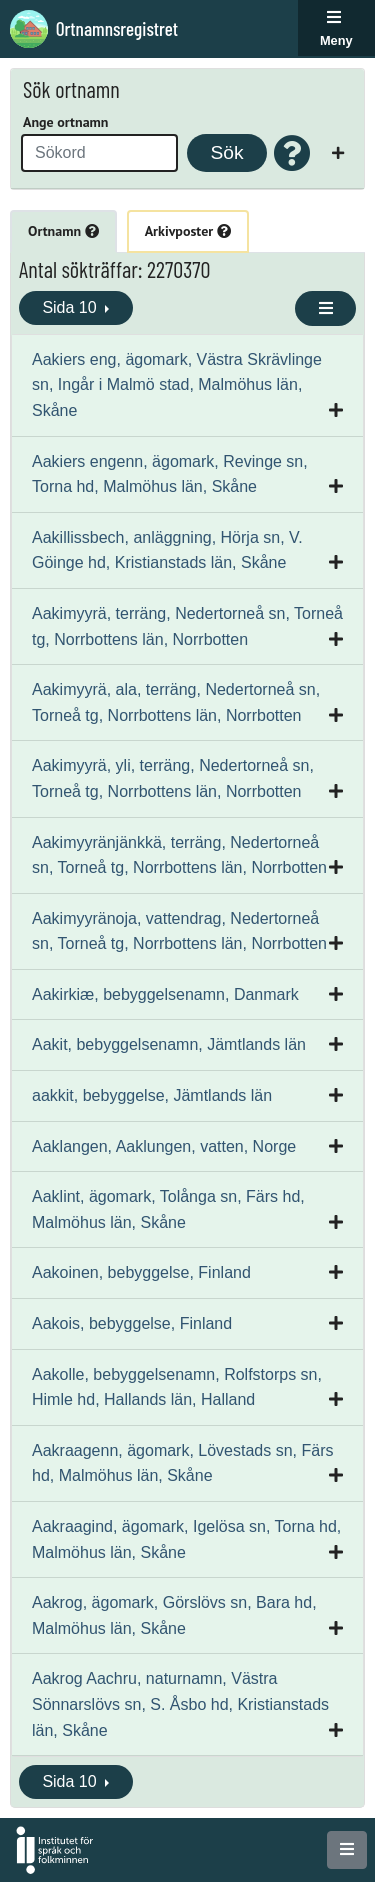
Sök (226, 152)
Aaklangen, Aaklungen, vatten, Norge (164, 1146)
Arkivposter (188, 231)
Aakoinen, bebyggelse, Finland (141, 1272)
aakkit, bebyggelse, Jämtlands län (152, 1095)
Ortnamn (63, 231)
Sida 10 (71, 307)
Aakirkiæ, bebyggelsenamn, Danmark (165, 994)
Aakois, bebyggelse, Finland (132, 1323)
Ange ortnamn (65, 122)
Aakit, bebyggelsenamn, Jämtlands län (169, 1044)
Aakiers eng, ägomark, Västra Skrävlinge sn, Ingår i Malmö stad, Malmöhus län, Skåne (177, 385)
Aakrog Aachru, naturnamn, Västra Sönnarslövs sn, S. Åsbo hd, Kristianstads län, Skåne (180, 1704)
